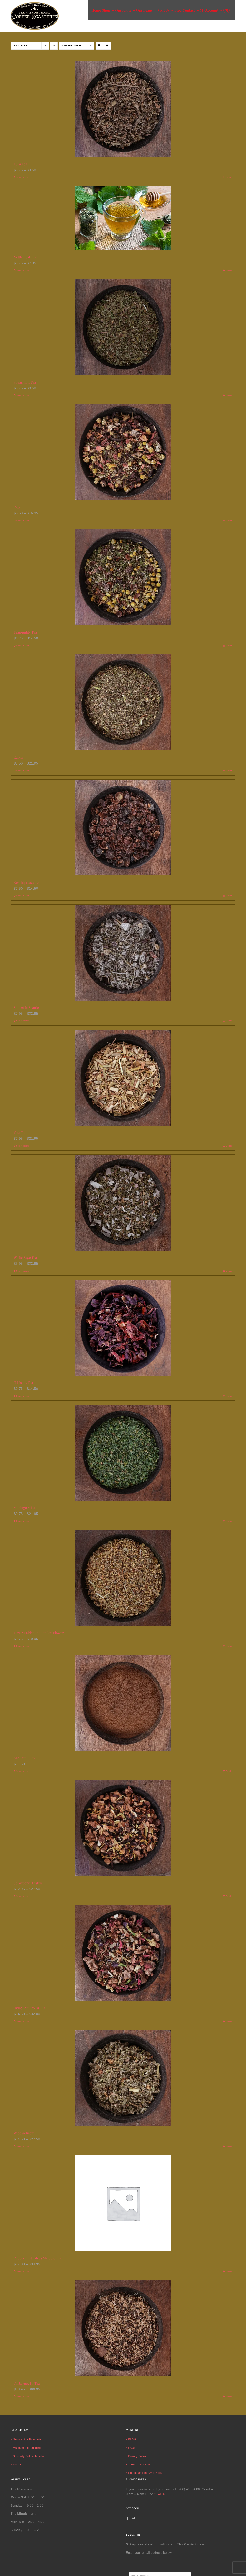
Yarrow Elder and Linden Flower (39, 1632)
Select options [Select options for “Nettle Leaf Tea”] (22, 270)
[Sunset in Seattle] (123, 953)
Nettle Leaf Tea (25, 257)
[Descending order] (54, 46)
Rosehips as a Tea (27, 882)
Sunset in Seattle (26, 1007)
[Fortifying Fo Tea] (123, 2328)
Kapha (18, 757)
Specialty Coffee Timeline (29, 2456)
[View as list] (107, 45)
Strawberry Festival (29, 1883)
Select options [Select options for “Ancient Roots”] (22, 1771)
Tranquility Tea (25, 632)
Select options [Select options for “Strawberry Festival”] (22, 1896)
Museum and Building (27, 2447)
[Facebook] (127, 2518)
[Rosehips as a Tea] (123, 827)
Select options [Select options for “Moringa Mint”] (22, 1521)
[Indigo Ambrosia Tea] (123, 1953)
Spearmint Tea (25, 382)
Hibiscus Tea (23, 1382)
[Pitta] (123, 452)
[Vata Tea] (123, 1078)
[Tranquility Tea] (123, 577)
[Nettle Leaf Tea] (123, 218)
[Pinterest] (133, 2518)
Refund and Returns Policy (145, 2472)
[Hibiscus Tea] (123, 1328)
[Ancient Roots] (123, 1703)
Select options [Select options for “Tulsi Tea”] (22, 177)
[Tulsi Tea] (123, 109)
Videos (17, 2464)
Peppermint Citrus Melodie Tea (37, 2258)
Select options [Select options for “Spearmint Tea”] (22, 395)
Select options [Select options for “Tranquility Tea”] (22, 645)
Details (229, 177)
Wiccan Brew (24, 2133)
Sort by (20, 45)
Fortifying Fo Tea (27, 2383)
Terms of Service (139, 2464)
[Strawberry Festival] (123, 1828)
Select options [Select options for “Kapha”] (22, 770)
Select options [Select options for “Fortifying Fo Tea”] (22, 2396)
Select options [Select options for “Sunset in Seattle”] (22, 1021)
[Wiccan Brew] (123, 2078)
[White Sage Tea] (123, 1203)
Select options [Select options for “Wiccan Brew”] (22, 2146)
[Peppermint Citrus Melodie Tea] (123, 2203)
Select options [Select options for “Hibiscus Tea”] (22, 1396)
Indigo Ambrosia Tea (29, 2008)
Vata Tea (20, 1132)
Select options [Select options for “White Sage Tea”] (22, 1271)
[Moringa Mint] (123, 1453)
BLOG (132, 2439)
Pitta (17, 507)
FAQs (131, 2447)
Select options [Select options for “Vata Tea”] (22, 1146)
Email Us (159, 2494)
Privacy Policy (137, 2456)
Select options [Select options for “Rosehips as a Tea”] (22, 895)
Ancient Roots (24, 1758)
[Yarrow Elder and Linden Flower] (123, 1578)
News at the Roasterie (27, 2439)
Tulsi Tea (20, 164)
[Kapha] (123, 702)
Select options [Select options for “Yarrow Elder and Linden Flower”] (22, 1646)
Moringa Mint (24, 1507)
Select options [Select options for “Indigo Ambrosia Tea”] (22, 2021)
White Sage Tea (25, 1257)
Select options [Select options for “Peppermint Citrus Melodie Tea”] (22, 2271)
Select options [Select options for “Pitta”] (22, 520)
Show (71, 45)
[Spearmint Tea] (123, 327)
